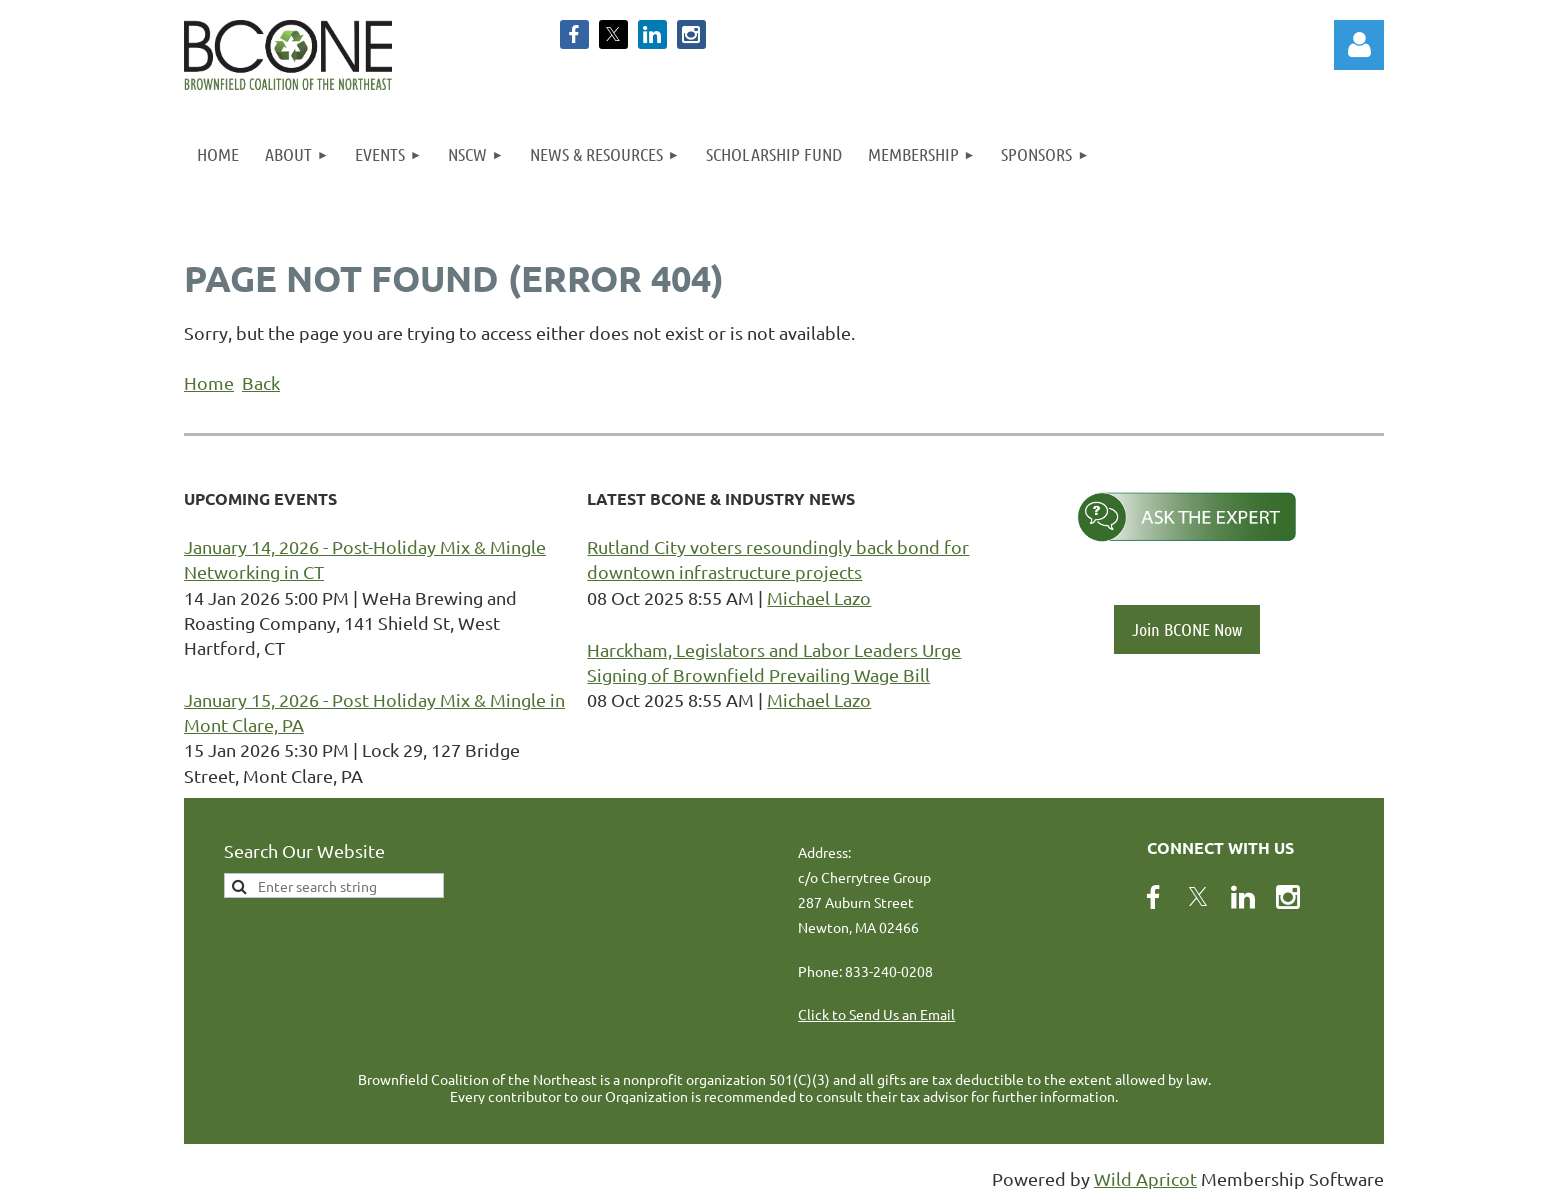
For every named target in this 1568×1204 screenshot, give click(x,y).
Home (209, 382)
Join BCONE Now (1187, 629)
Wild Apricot (1145, 1178)
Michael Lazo (819, 597)
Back (261, 382)
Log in (1359, 45)
